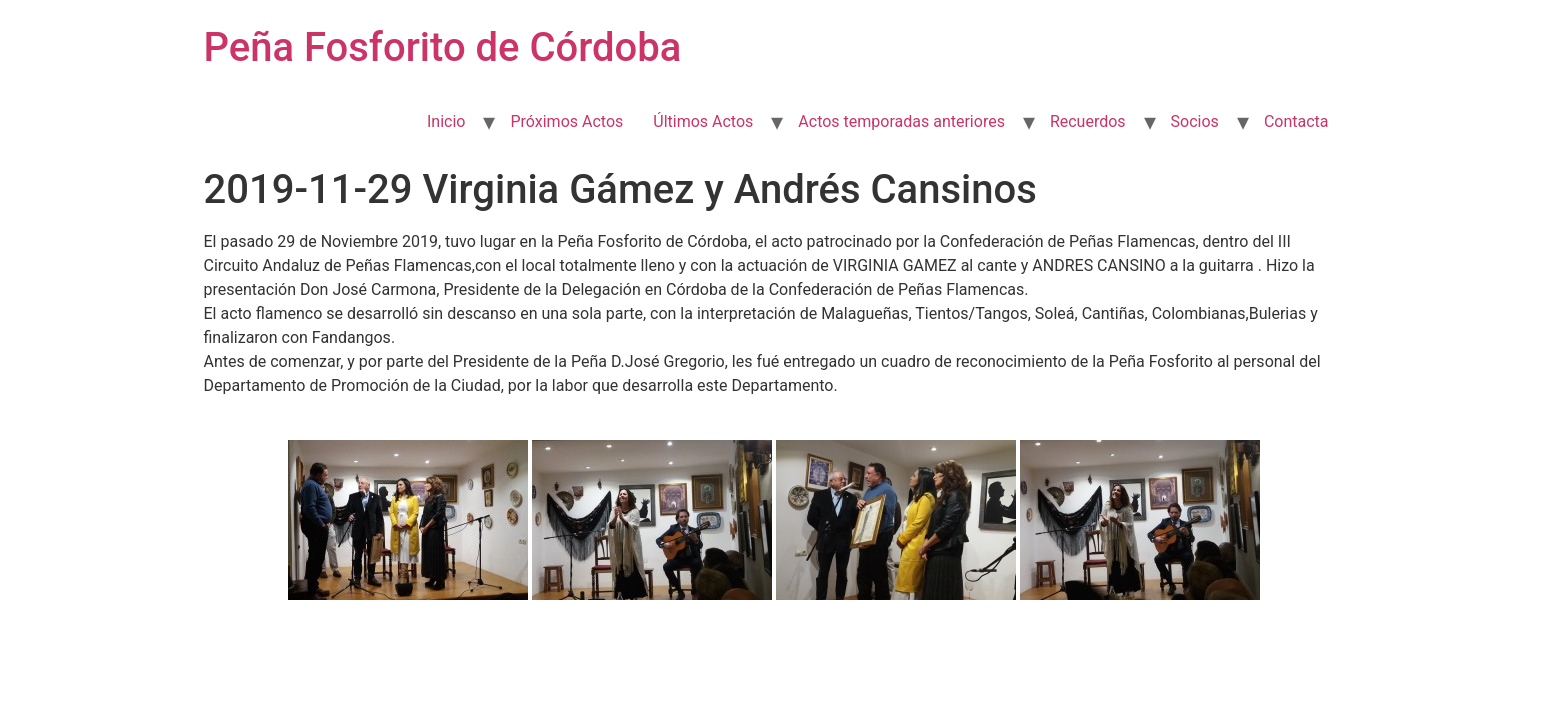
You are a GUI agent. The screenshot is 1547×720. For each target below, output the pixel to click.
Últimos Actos (703, 121)
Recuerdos (1088, 121)
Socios (1195, 121)
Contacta (1296, 121)
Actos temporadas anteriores (901, 121)
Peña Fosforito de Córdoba (443, 47)
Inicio (446, 121)
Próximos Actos (566, 121)
